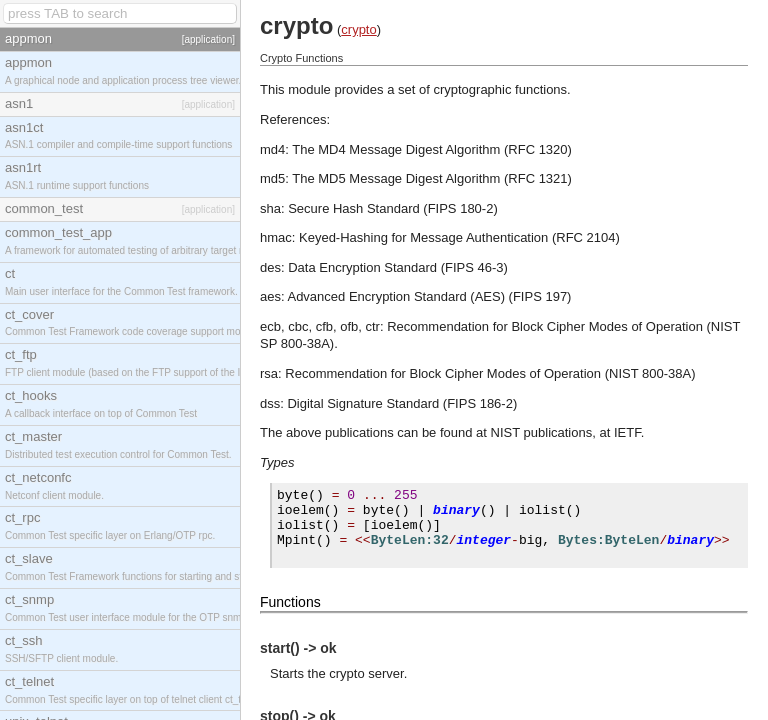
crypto (358, 29)
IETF (627, 432)
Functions (290, 602)
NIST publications (542, 432)
